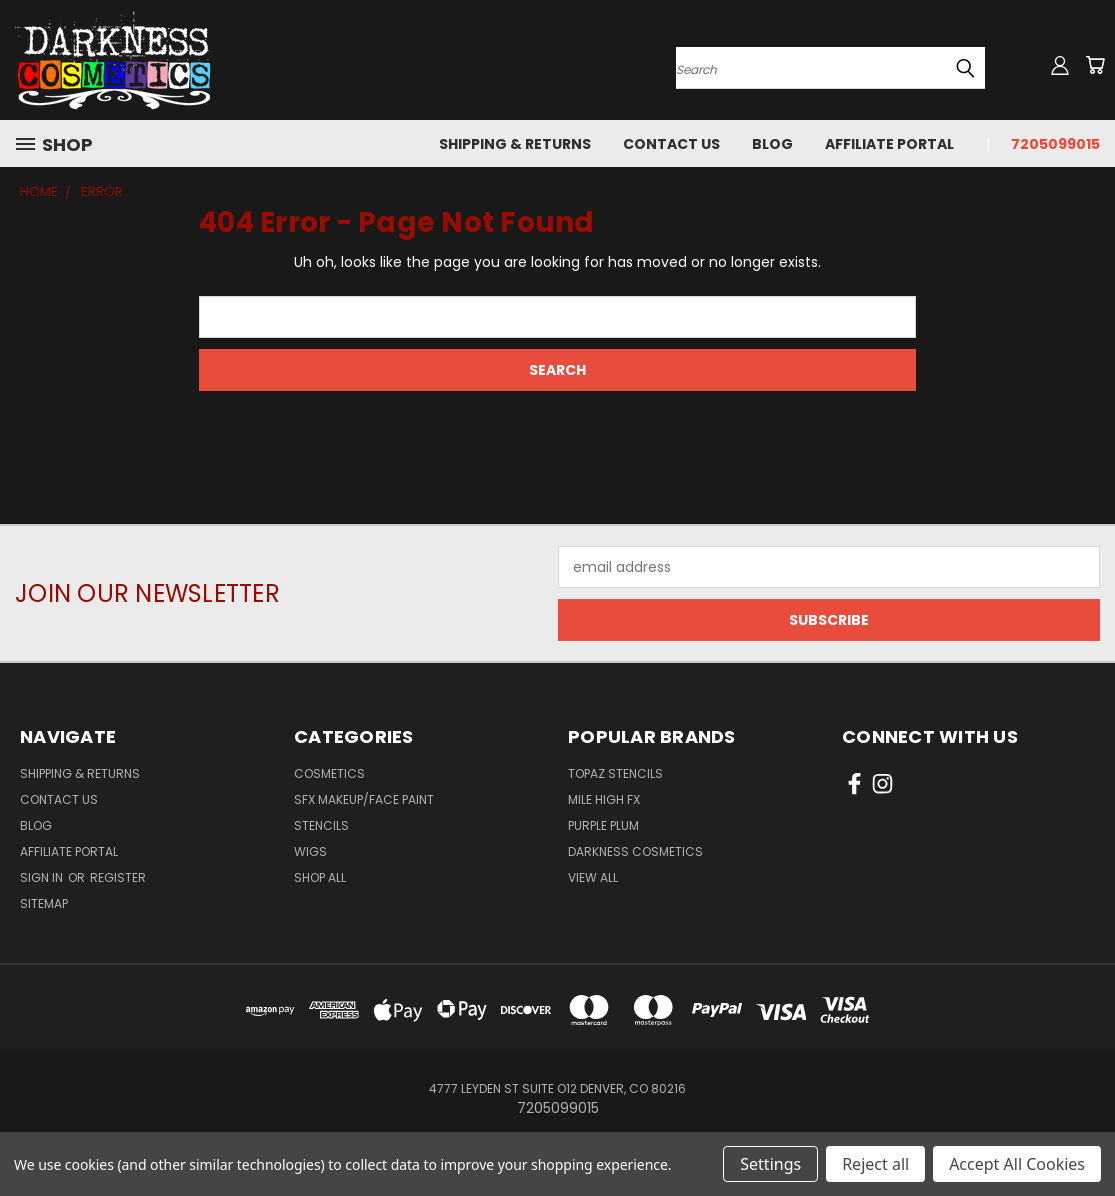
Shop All (320, 877)
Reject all (875, 1164)
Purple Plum (603, 825)
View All (593, 877)
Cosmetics (329, 773)
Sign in (43, 877)
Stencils (321, 825)
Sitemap (44, 903)
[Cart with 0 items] (1095, 65)
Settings (770, 1164)
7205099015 (1055, 144)
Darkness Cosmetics (635, 851)
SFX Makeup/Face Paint (364, 799)
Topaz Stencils (615, 773)
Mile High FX (604, 799)
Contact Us (671, 144)
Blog (772, 144)
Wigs (310, 851)
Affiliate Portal (889, 144)
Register (118, 877)
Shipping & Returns (515, 144)
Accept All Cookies (1017, 1164)
